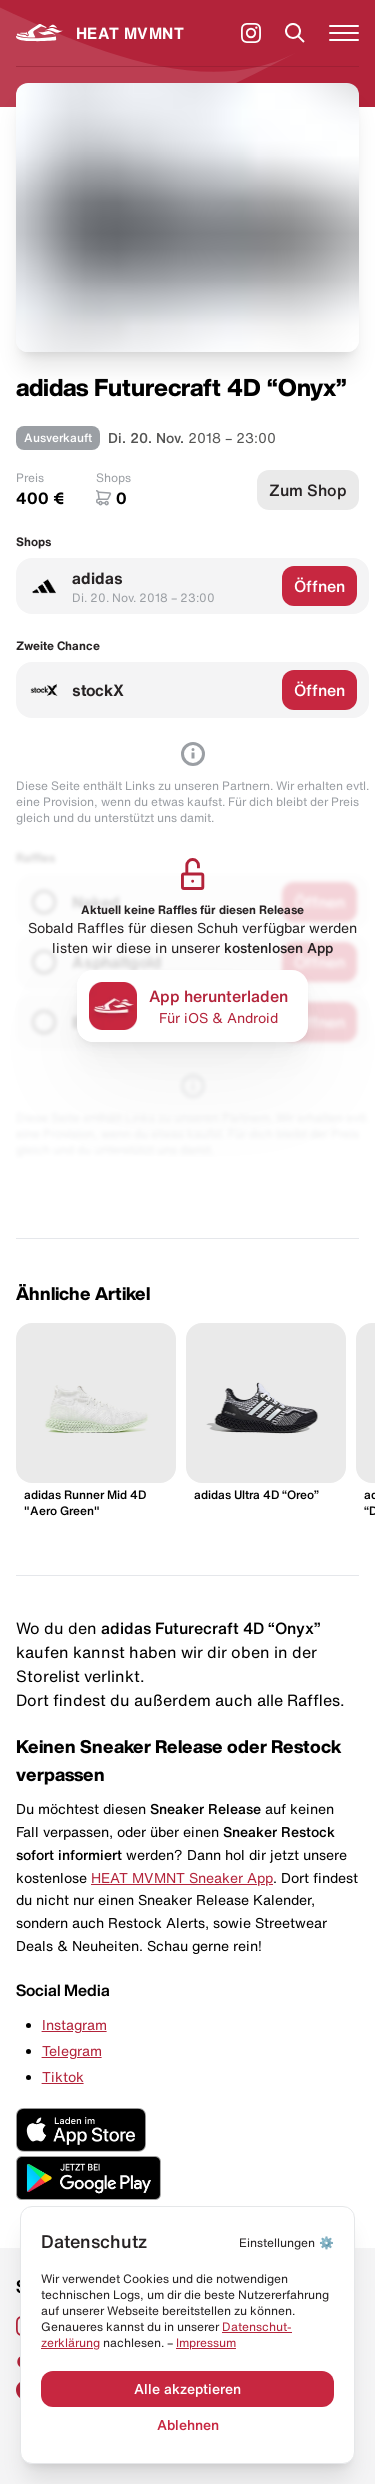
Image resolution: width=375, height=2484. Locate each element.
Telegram (72, 2051)
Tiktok (63, 2077)
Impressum (206, 2342)
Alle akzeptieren (187, 2389)
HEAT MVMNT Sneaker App (182, 1878)
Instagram (74, 2025)
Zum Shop (308, 490)
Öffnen (319, 586)
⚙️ (286, 2242)
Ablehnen (188, 2425)
